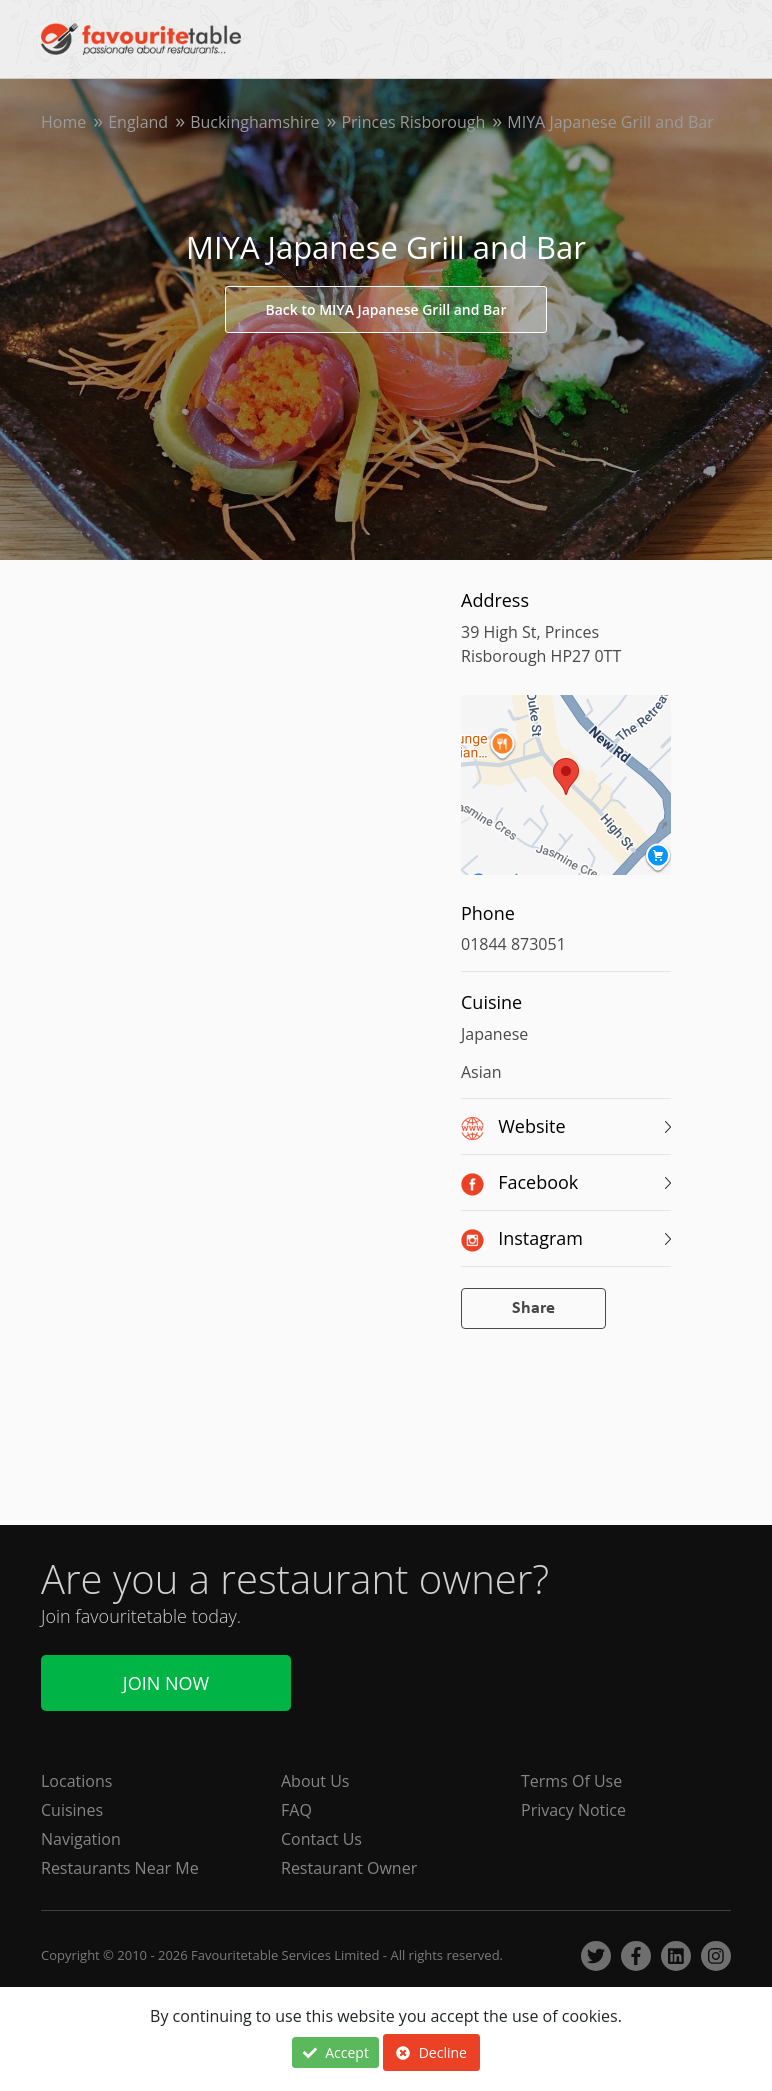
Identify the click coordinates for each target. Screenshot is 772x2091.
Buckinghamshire (254, 122)
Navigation (81, 1839)
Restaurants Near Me (120, 1868)
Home (63, 122)
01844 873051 (513, 944)
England (138, 122)
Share (533, 1308)
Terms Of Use (571, 1781)
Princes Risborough (413, 122)
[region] (566, 795)
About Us (315, 1781)
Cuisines (72, 1810)
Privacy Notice (573, 1810)
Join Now (166, 1683)
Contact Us (321, 1839)
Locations (76, 1781)
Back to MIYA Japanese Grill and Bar (386, 309)
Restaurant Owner (349, 1868)
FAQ (296, 1810)
